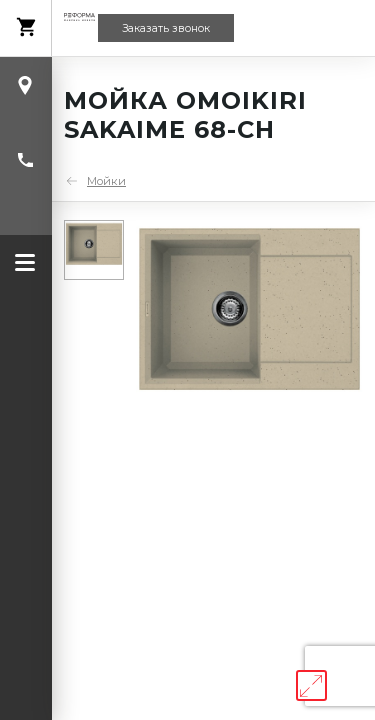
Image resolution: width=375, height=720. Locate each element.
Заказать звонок (166, 28)
